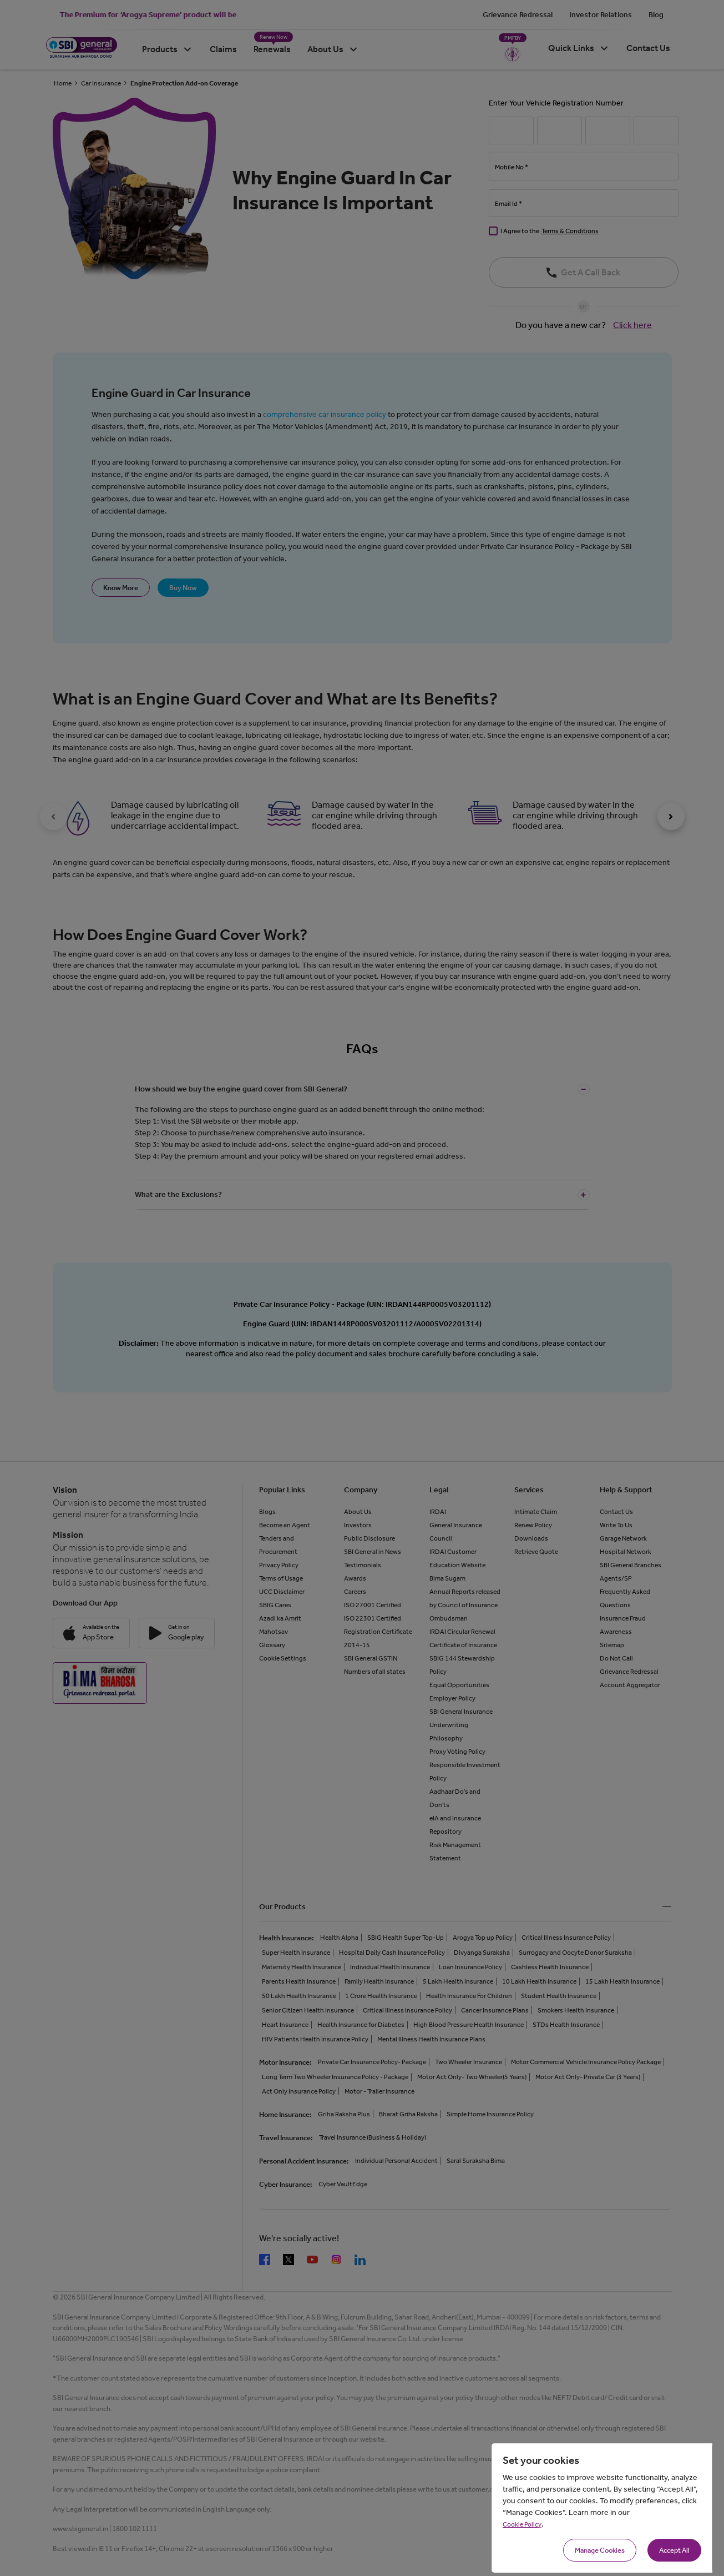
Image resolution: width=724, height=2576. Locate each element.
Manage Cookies (600, 2550)
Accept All (674, 2550)
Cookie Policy (522, 2524)
